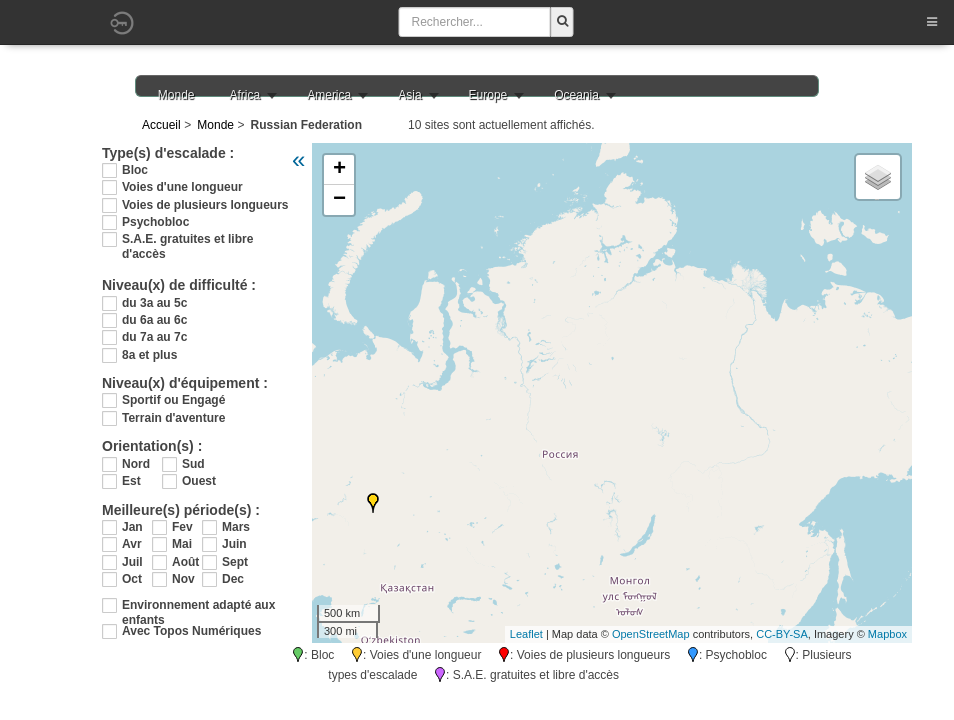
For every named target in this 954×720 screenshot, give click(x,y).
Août (185, 562)
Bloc (135, 170)
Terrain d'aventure (173, 418)
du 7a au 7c (154, 337)
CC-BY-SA (782, 634)
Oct (132, 579)
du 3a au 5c (154, 303)
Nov (183, 579)
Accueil (161, 125)
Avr (132, 544)
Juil (132, 562)
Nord (136, 464)
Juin (234, 544)
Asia (409, 95)
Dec (233, 579)
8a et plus (149, 355)
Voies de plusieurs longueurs (205, 205)
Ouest (199, 481)
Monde (176, 95)
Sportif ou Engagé (173, 400)
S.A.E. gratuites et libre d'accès (187, 239)
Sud (193, 464)
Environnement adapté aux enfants (198, 605)
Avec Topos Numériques (191, 631)
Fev (182, 527)
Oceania (576, 95)
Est (131, 481)
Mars (236, 527)
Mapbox (887, 634)
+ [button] (339, 170)
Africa (245, 95)
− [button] (339, 200)
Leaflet (526, 634)
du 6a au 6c (154, 320)
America (329, 95)
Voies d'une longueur (182, 187)
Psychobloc (155, 222)
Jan (132, 527)
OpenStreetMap (651, 634)
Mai (182, 544)
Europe (488, 95)
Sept (235, 562)
